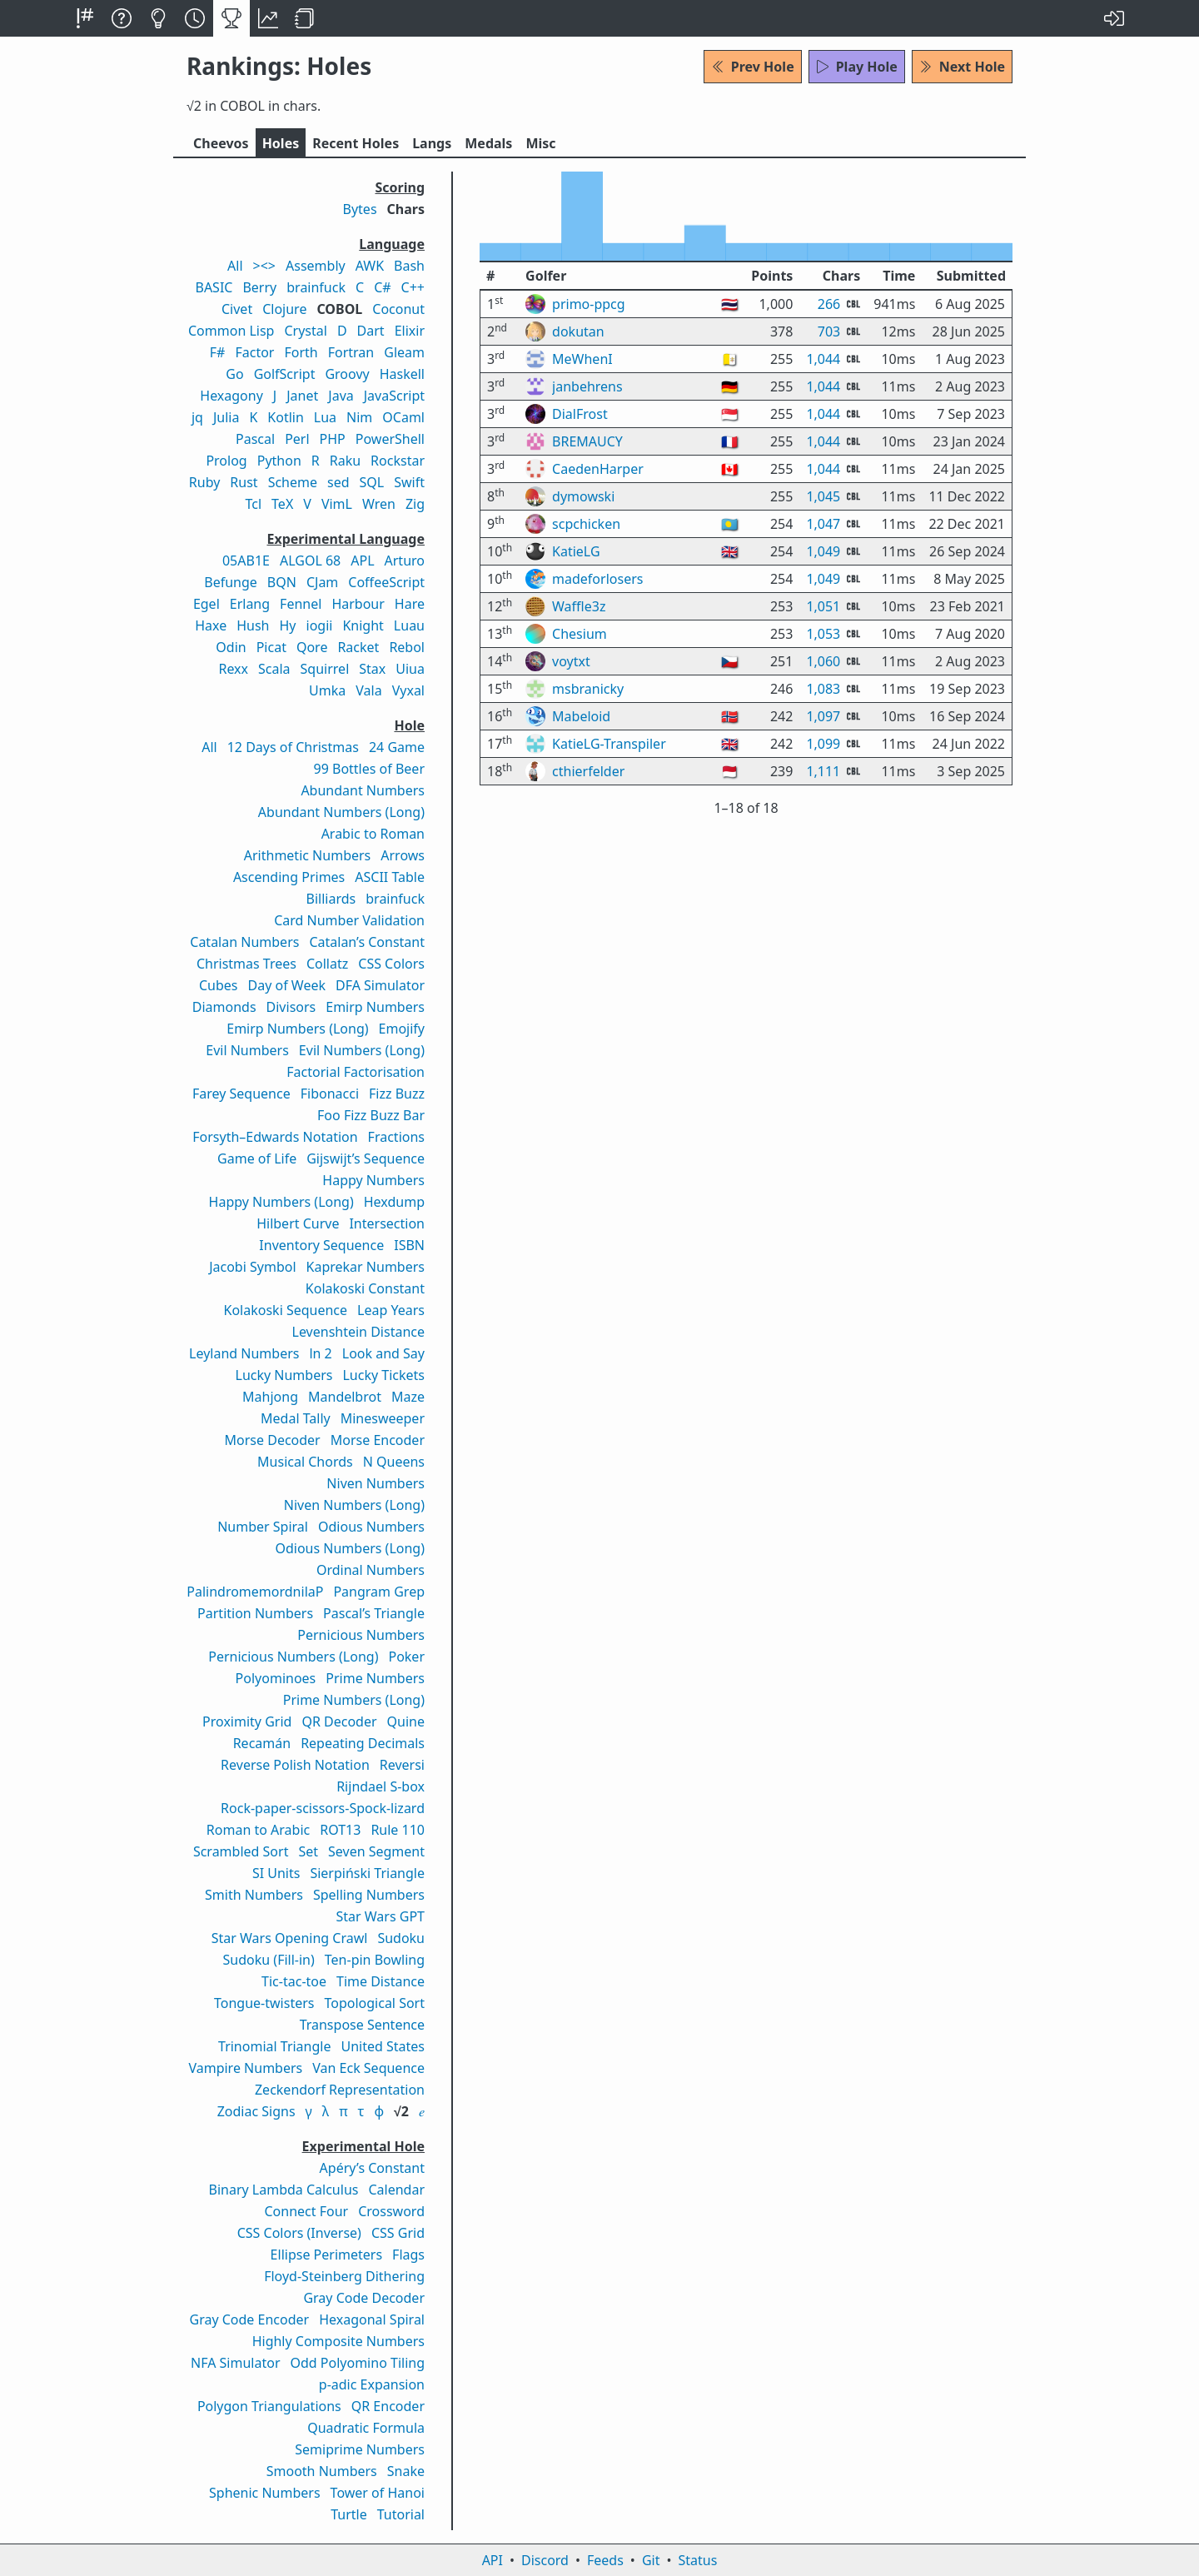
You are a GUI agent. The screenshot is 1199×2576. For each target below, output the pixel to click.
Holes (281, 143)
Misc (540, 143)
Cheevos (221, 143)
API (492, 2560)
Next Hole (962, 66)
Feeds (605, 2560)
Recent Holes (355, 143)
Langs (431, 143)
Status (697, 2560)
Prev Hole (752, 66)
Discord (545, 2560)
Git (651, 2560)
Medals (488, 143)
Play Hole (857, 66)
